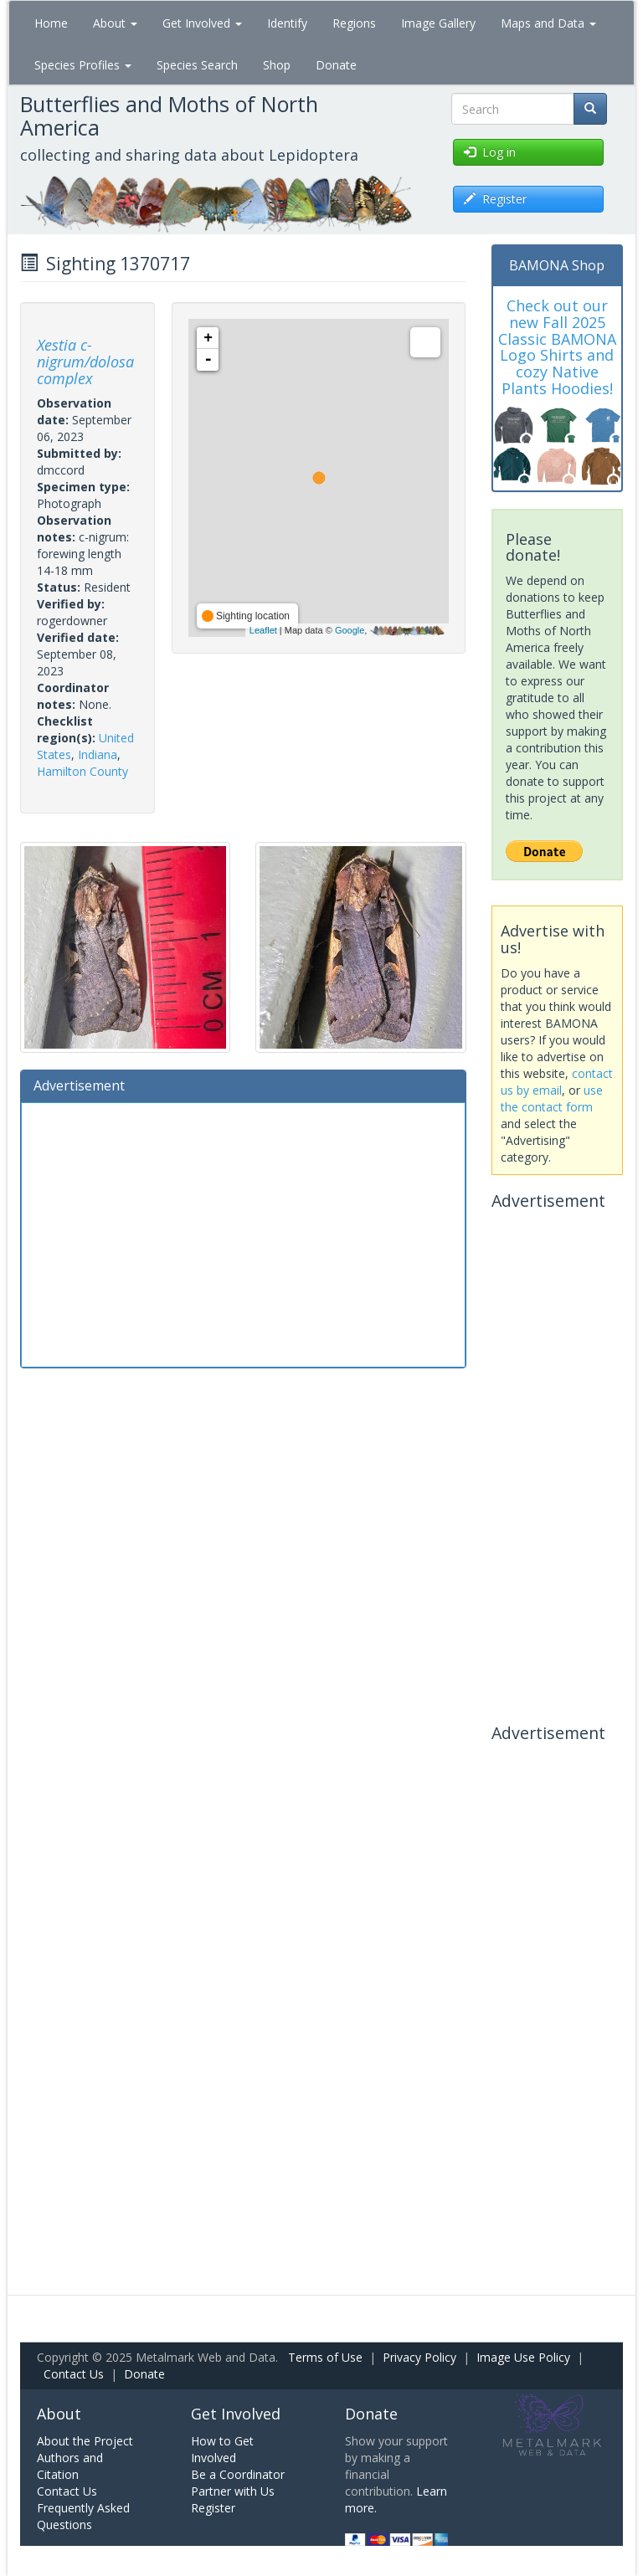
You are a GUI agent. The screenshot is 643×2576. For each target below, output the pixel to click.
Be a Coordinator (238, 2474)
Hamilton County (82, 771)
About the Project (85, 2441)
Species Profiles (82, 65)
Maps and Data (548, 23)
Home (51, 23)
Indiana (97, 754)
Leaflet (263, 630)
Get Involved (202, 23)
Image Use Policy (523, 2357)
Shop (277, 65)
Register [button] (495, 199)
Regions (354, 23)
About (115, 23)
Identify (287, 23)
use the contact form (552, 1098)
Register (213, 2508)
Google (349, 630)
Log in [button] (490, 152)
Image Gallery (438, 23)
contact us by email (557, 1081)
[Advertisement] (243, 1233)
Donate (336, 65)
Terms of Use (325, 2357)
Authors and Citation (70, 2466)
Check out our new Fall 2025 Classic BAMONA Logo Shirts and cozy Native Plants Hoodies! (557, 346)
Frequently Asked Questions (83, 2516)
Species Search (197, 65)
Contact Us (74, 2374)
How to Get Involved (222, 2449)
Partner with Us (233, 2491)
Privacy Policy (419, 2357)
